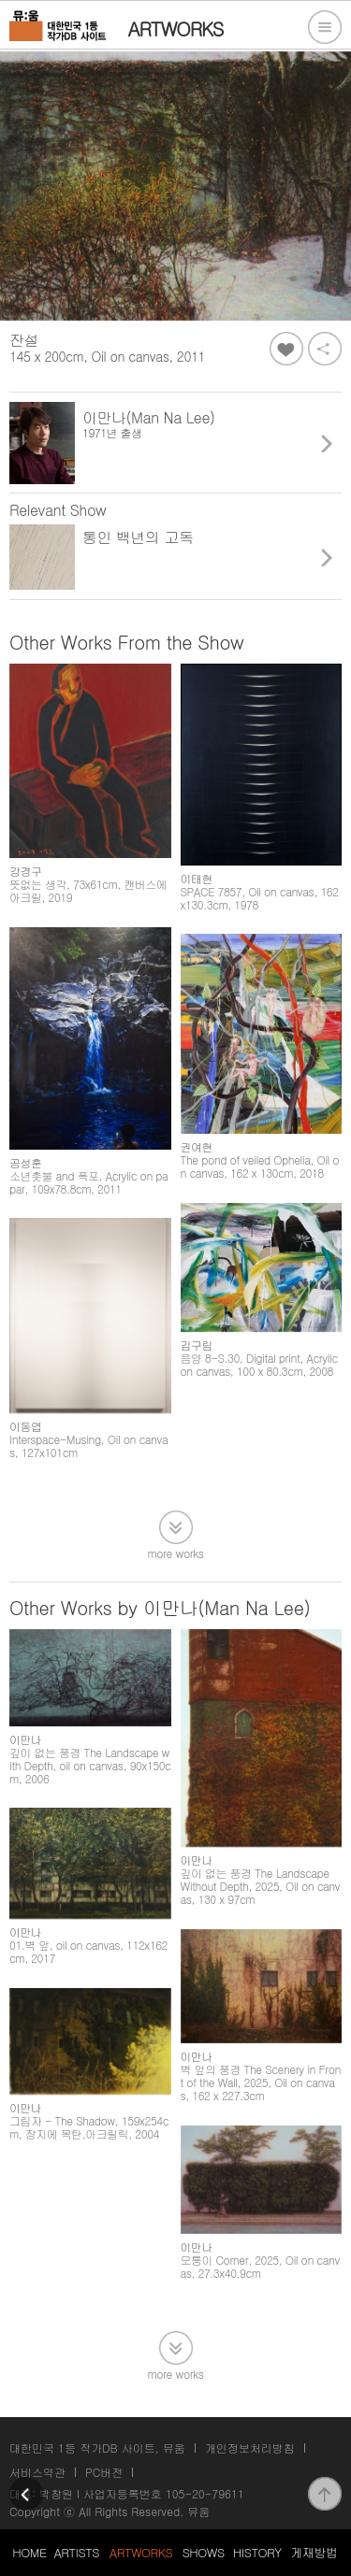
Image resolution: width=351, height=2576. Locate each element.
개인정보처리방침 (250, 2447)
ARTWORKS (141, 2552)
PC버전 (104, 2472)
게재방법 (313, 2552)
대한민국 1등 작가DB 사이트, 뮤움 (97, 2447)
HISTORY (257, 2552)
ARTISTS (76, 2552)
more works (176, 1552)
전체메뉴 (325, 27)
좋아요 (286, 348)
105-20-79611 (205, 2493)
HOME (29, 2552)
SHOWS (204, 2552)
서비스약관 (37, 2472)
